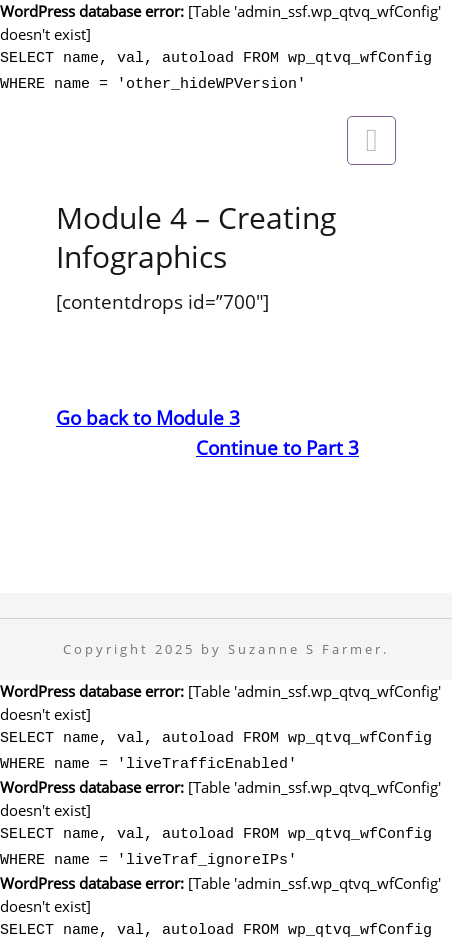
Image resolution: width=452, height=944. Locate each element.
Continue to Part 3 (277, 441)
